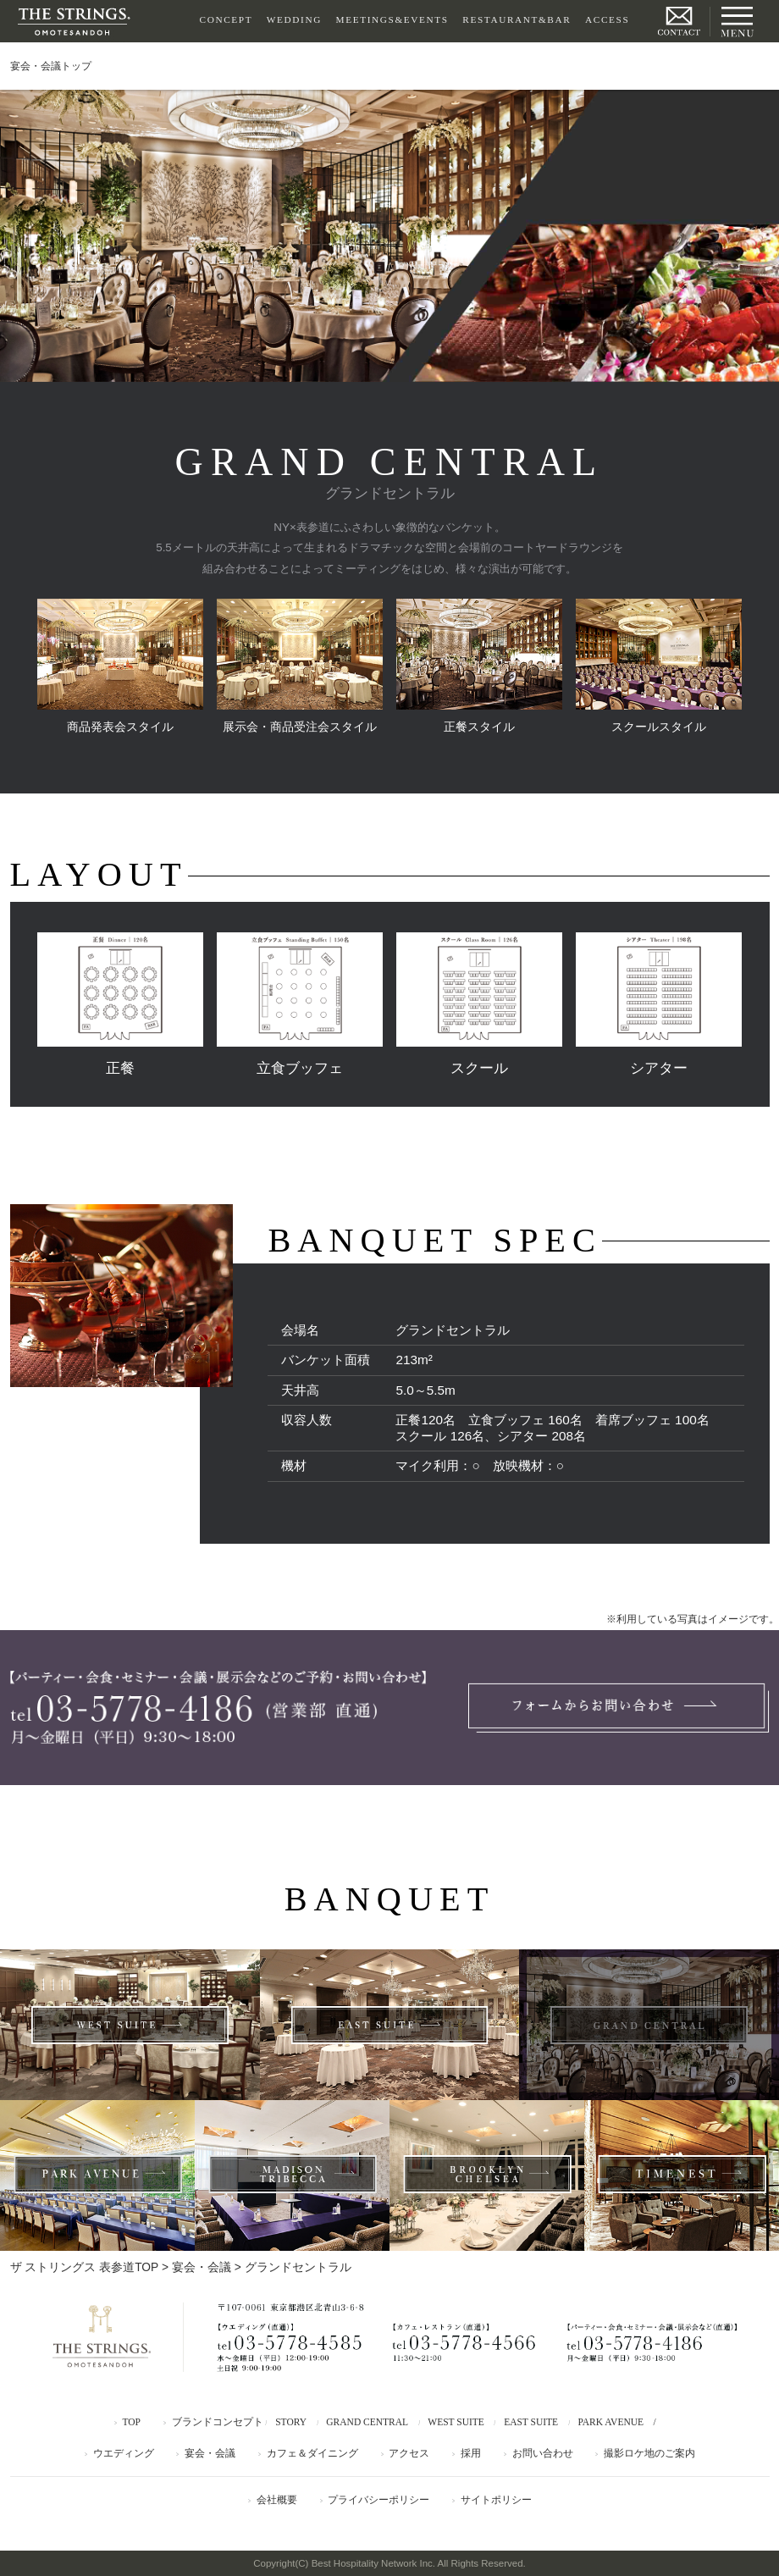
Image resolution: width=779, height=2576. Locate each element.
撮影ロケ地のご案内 (649, 2453)
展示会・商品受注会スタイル (300, 666)
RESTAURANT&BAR (516, 19)
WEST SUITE (456, 2422)
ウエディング (123, 2453)
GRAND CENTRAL (367, 2422)
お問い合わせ (542, 2453)
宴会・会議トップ (50, 66)
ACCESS (607, 19)
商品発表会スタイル (120, 666)
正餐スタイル (479, 666)
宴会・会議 (201, 2267)
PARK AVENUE (610, 2422)
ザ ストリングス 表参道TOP (84, 2267)
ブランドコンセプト (217, 2422)
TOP (131, 2422)
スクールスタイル (659, 666)
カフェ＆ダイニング (312, 2453)
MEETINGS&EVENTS (392, 19)
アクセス (409, 2453)
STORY (291, 2422)
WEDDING (294, 19)
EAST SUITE (531, 2422)
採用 (471, 2453)
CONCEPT (226, 19)
